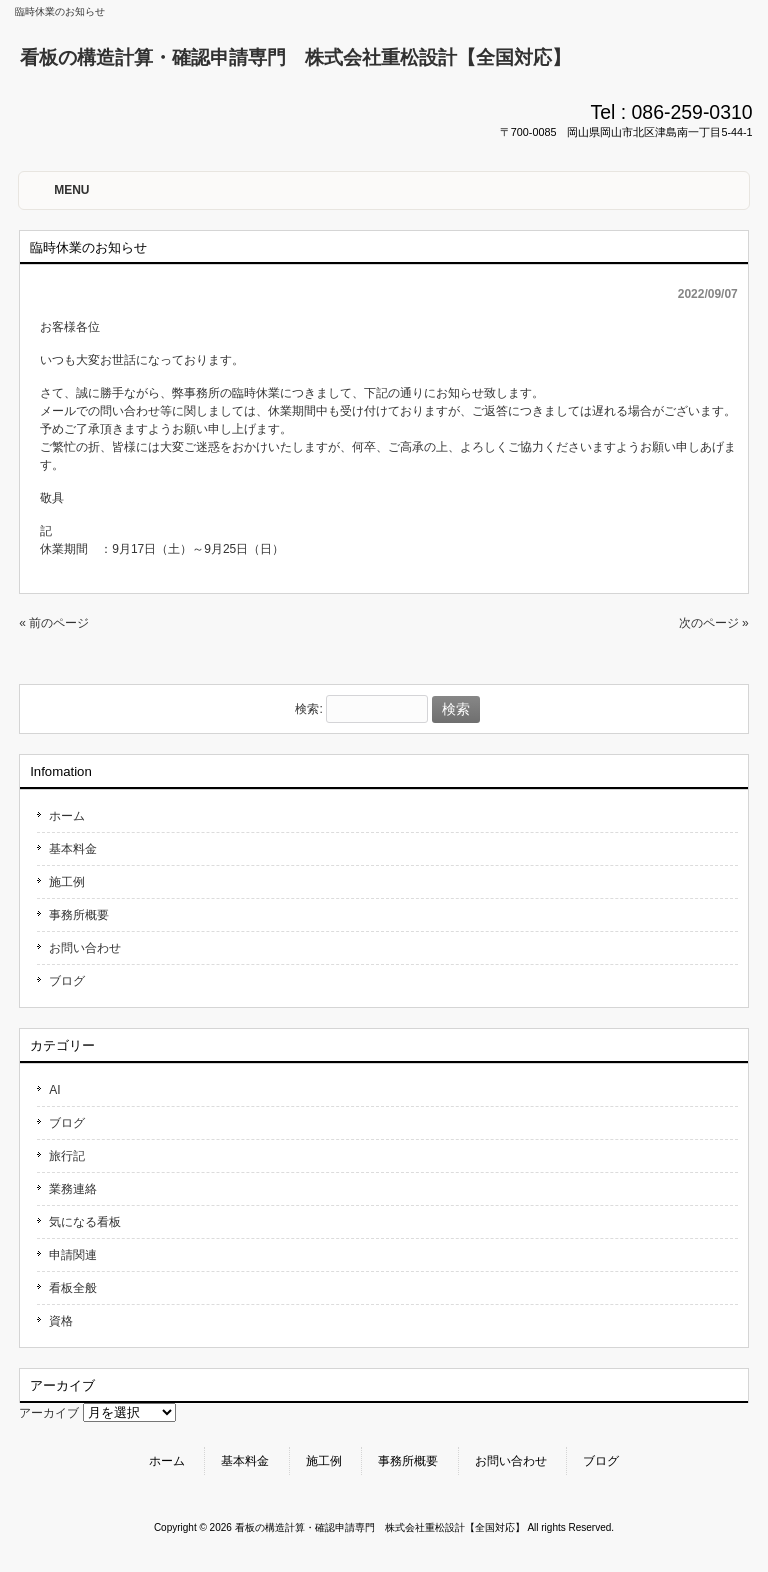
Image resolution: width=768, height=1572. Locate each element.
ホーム (67, 816)
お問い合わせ (85, 948)
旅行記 (67, 1156)
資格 (61, 1321)
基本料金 (73, 849)
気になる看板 (85, 1222)
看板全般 (73, 1288)
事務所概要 (79, 915)
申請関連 (73, 1255)
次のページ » (714, 623)
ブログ (67, 981)
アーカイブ (49, 1413)
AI (54, 1090)
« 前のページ (54, 623)
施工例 (67, 882)
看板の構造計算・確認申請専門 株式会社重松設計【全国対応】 (295, 57)
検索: (308, 710)
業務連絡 (73, 1189)
